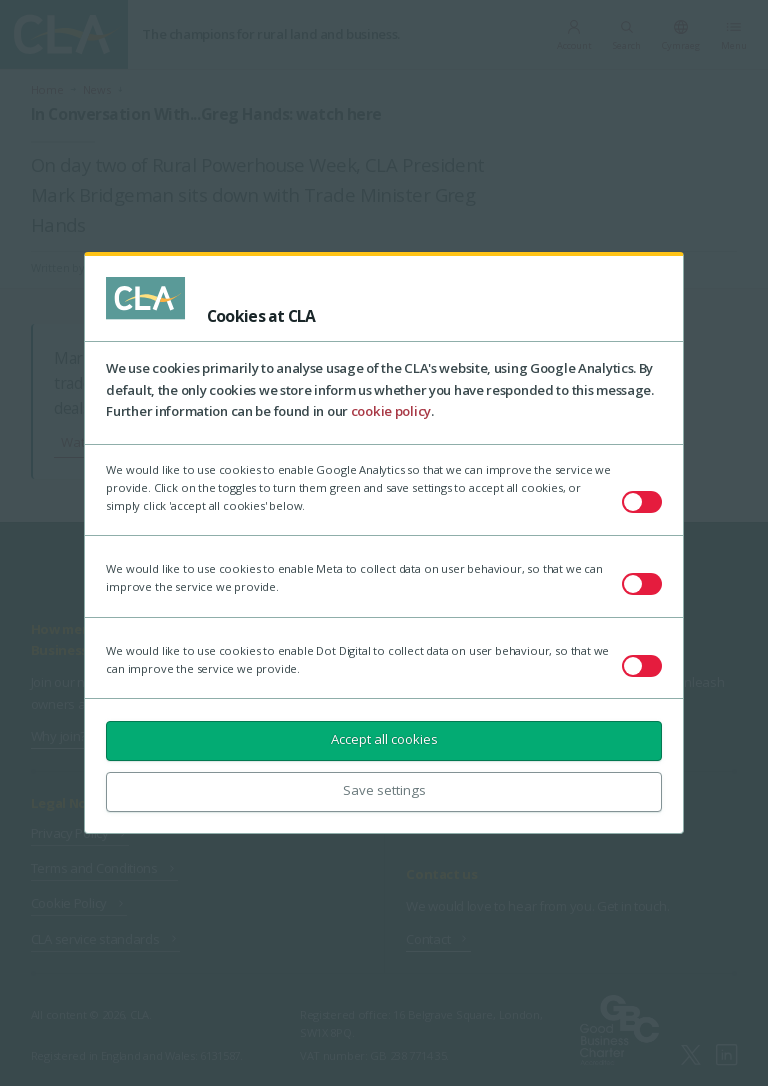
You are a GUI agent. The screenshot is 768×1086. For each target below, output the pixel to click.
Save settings (384, 790)
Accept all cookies (384, 739)
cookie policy (391, 411)
